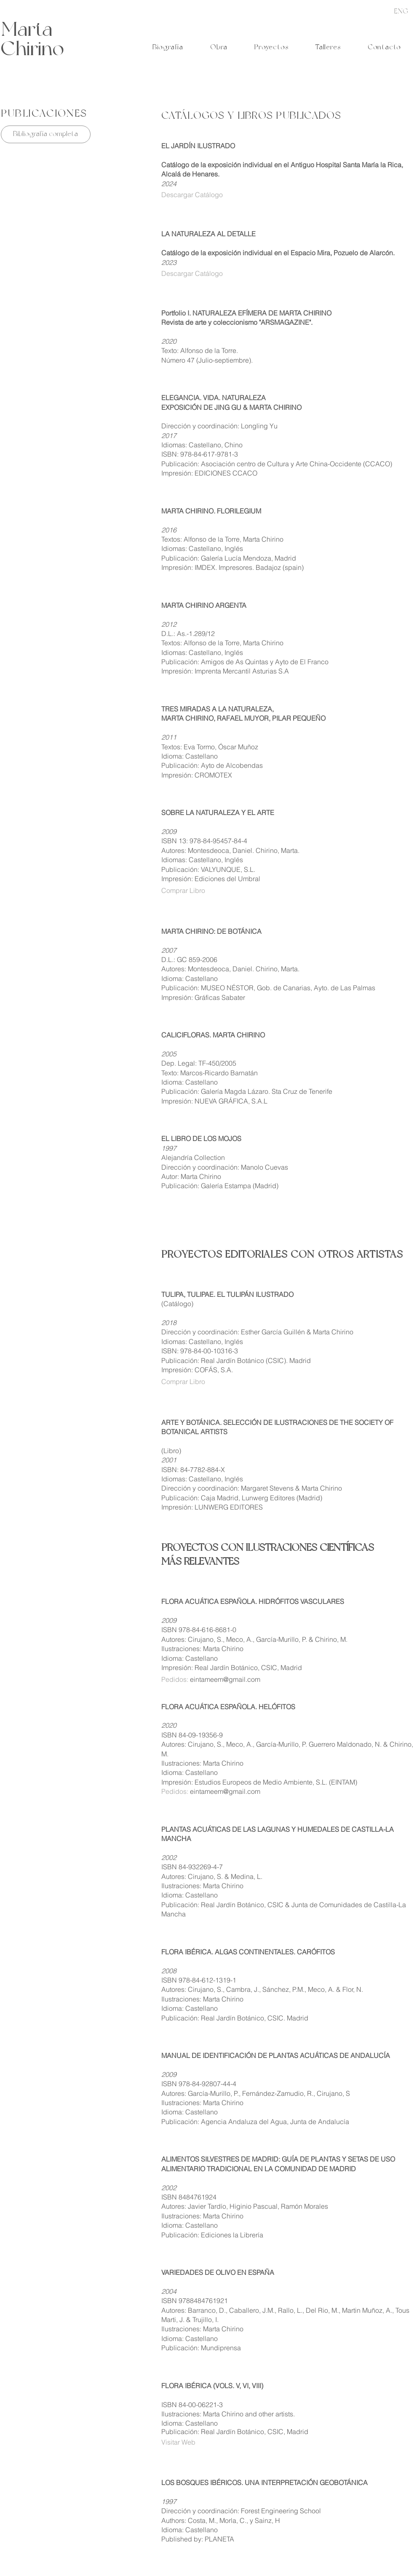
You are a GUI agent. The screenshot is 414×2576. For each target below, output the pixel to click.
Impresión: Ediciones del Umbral (210, 878)
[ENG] (401, 11)
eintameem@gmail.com (225, 1679)
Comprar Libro (183, 890)
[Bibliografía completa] (46, 134)
